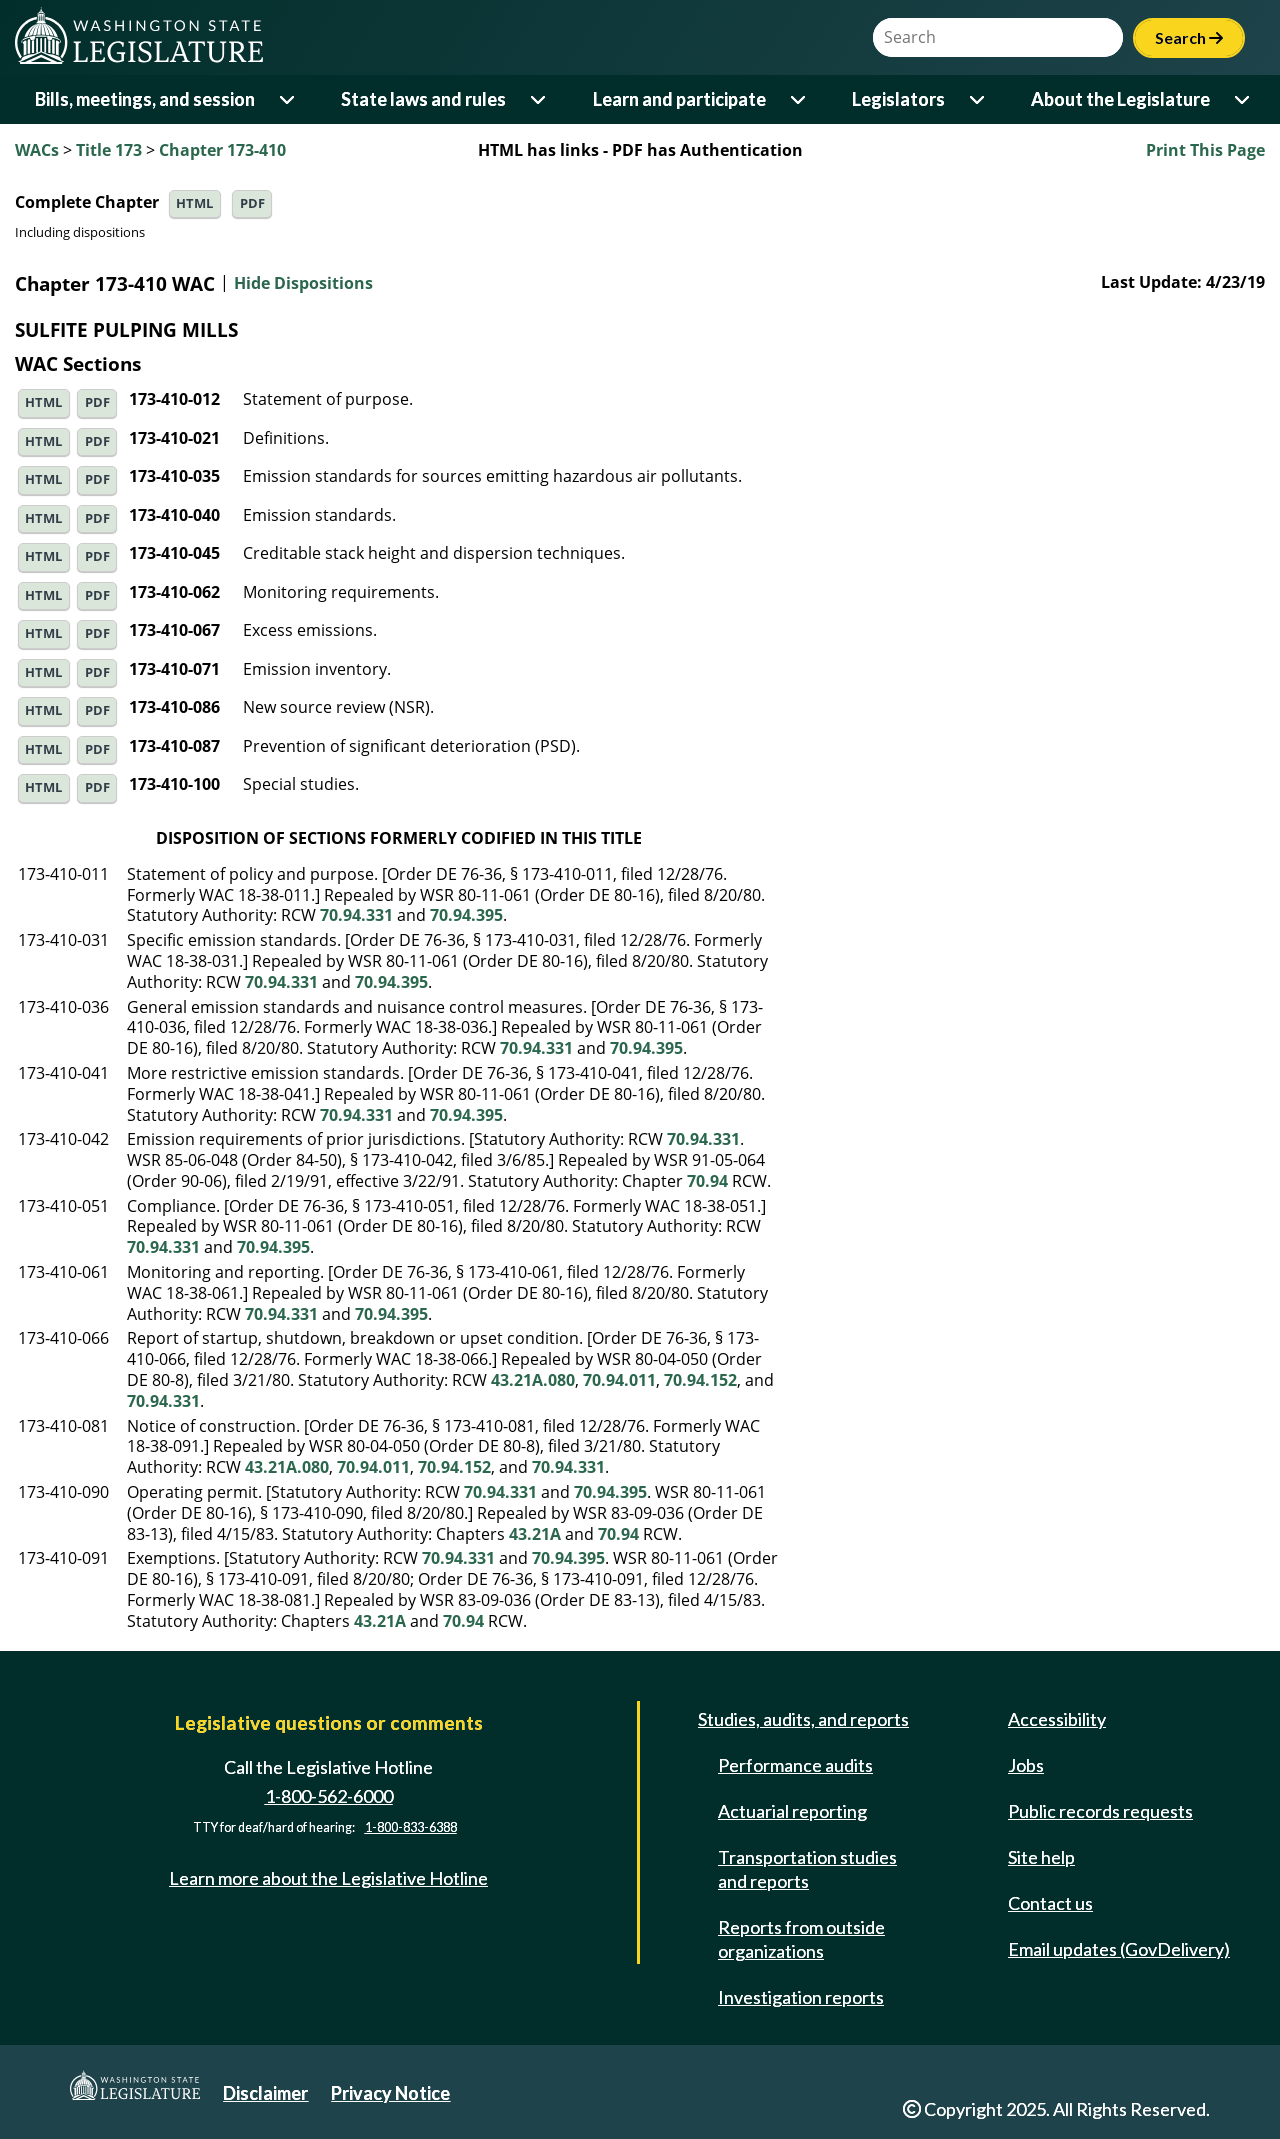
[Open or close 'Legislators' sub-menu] (978, 99)
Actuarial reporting (792, 1811)
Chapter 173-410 (222, 150)
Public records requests (1100, 1811)
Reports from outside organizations (801, 1939)
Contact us (1050, 1903)
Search (1189, 37)
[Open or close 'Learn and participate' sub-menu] (799, 99)
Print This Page (1205, 150)
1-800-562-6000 (329, 1796)
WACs (37, 150)
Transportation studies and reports (807, 1869)
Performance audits (795, 1765)
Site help (1041, 1857)
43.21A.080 (533, 1380)
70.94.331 (356, 915)
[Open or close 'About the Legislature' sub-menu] (1243, 99)
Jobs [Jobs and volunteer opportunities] (1026, 1765)
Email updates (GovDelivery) (1119, 1949)
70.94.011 (619, 1380)
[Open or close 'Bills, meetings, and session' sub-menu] (288, 99)
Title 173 (109, 150)
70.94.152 (700, 1380)
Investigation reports (801, 1997)
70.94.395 (466, 915)
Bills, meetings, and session (145, 99)
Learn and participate (679, 99)
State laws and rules (423, 99)
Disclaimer (265, 2093)
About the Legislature (1120, 99)
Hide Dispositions (303, 284)
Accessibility (1057, 1719)
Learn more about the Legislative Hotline (328, 1878)
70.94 (707, 1181)
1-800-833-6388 (411, 1828)
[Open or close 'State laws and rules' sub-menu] (539, 99)
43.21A (535, 1534)
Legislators (898, 99)
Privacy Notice (390, 2093)
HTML (194, 203)
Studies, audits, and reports (803, 1719)
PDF (252, 203)
